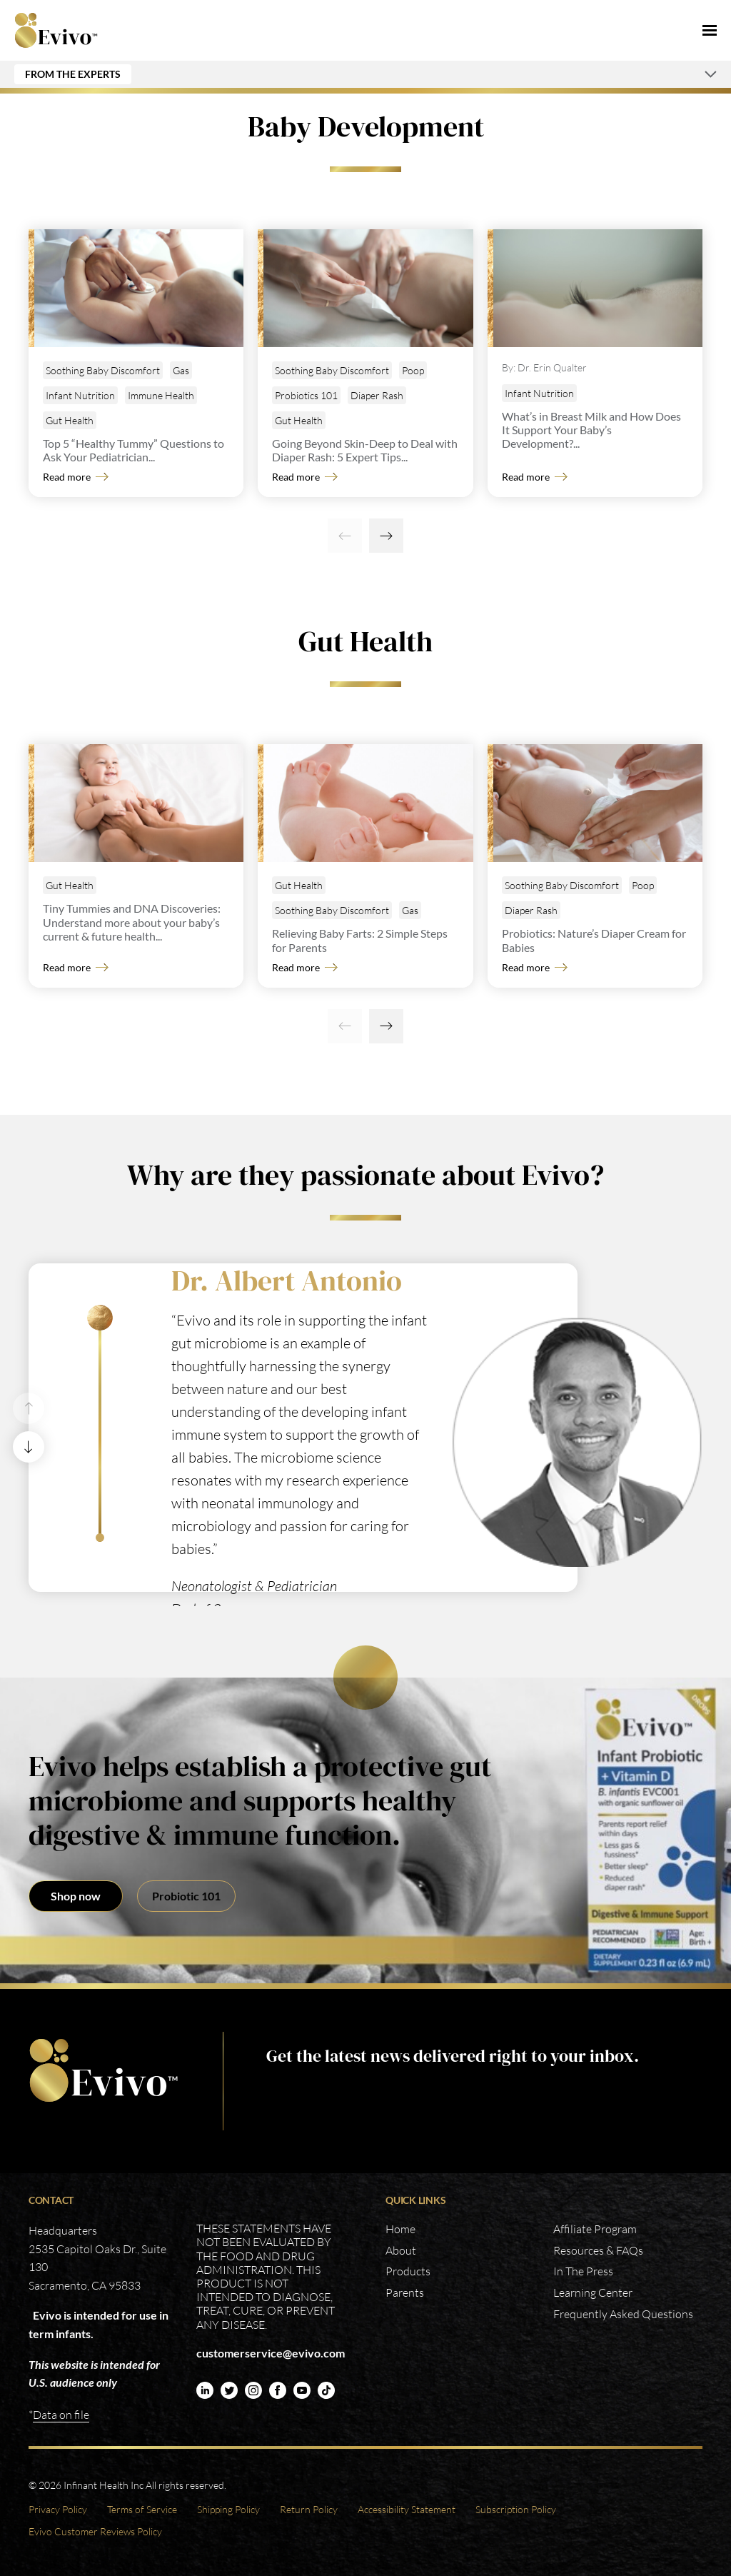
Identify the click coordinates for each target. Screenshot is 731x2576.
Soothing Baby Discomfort (103, 370)
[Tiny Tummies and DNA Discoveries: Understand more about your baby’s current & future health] (138, 803)
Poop (413, 370)
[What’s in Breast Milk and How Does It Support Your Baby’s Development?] (597, 288)
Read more (67, 477)
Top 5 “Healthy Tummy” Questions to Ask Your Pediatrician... (133, 449)
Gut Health (70, 420)
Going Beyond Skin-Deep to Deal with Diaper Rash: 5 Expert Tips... (365, 449)
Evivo (56, 30)
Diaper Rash (377, 395)
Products (407, 2271)
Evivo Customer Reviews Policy (95, 2531)
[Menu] (709, 30)
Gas (181, 370)
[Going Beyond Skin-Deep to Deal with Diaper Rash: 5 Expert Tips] (368, 288)
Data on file (61, 2414)
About (400, 2250)
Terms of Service (142, 2509)
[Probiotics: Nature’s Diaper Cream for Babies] (597, 803)
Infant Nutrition (80, 395)
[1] (100, 1317)
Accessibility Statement (406, 2509)
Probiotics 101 (306, 395)
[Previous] (345, 535)
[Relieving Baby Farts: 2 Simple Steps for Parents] (368, 803)
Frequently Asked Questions (623, 2314)
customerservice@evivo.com (270, 2353)
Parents (404, 2292)
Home (400, 2229)
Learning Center (592, 2292)
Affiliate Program (595, 2229)
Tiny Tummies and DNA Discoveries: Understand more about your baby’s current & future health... (132, 921)
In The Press (583, 2271)
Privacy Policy (58, 2509)
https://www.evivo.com (104, 2071)
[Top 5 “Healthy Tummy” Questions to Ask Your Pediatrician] (138, 288)
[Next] (386, 535)
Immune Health (161, 395)
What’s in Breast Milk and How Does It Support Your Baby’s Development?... (591, 429)
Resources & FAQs (598, 2250)
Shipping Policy (228, 2509)
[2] (100, 1537)
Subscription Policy (515, 2509)
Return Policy (309, 2509)
